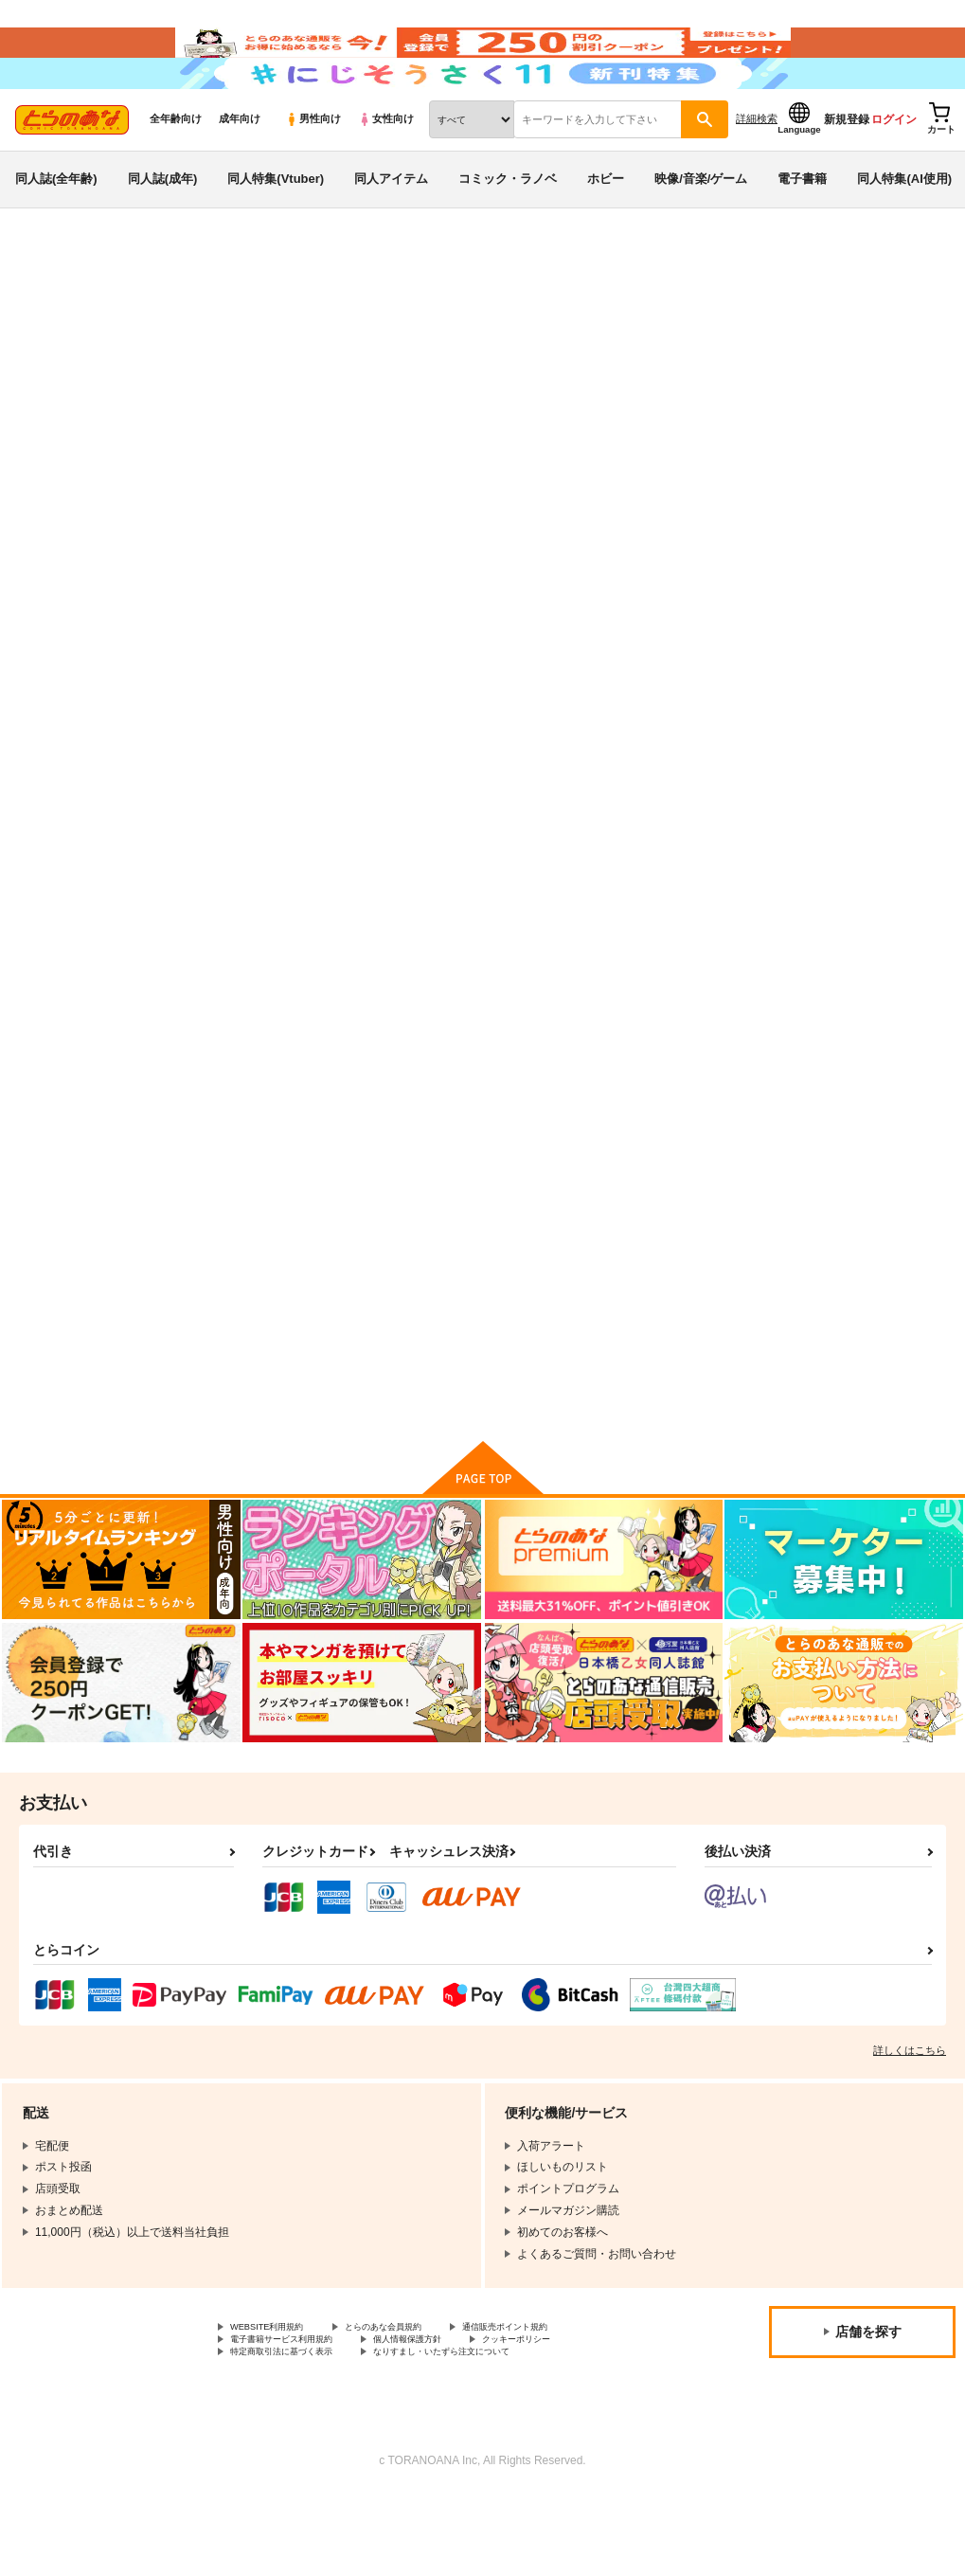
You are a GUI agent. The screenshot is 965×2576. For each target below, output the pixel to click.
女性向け (386, 171)
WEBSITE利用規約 (278, 2399)
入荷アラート (667, 364)
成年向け (239, 171)
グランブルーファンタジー (251, 421)
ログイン (894, 171)
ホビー (605, 231)
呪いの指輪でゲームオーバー (485, 869)
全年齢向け (176, 171)
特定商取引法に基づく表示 (298, 2431)
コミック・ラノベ (507, 231)
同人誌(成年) (163, 231)
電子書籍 (802, 231)
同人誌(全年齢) (56, 231)
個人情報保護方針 (452, 2416)
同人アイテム (391, 231)
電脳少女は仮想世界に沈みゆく (692, 403)
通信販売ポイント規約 (567, 2399)
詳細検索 (756, 171)
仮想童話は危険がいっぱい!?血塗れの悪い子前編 (671, 877)
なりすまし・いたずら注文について (498, 2431)
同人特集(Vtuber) (275, 231)
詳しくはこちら (909, 2121)
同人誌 (124, 313)
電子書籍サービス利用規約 (298, 2416)
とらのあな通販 (49, 313)
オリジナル (135, 421)
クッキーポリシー (584, 2416)
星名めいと (170, 403)
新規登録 (846, 171)
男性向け (313, 171)
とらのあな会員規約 (418, 2399)
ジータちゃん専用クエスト (292, 1311)
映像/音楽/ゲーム (700, 231)
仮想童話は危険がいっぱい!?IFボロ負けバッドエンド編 (858, 877)
